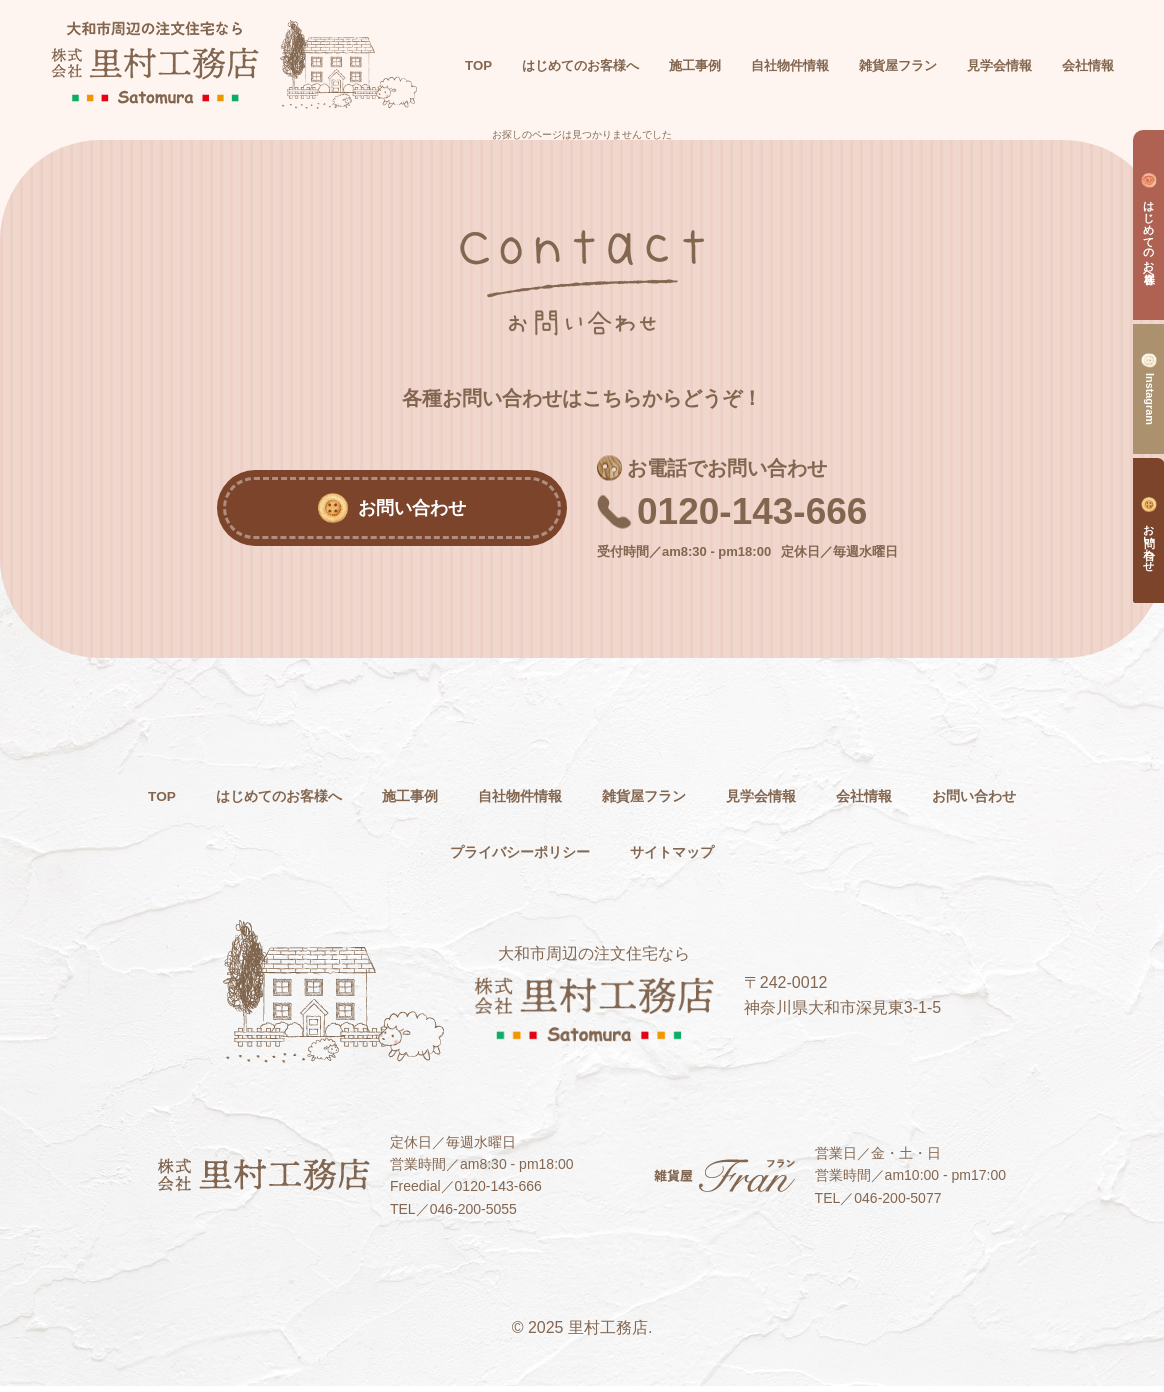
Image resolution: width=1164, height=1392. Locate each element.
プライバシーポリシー (582, 857)
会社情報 (958, 801)
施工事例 (462, 801)
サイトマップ (750, 857)
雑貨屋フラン (718, 801)
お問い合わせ (414, 857)
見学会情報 (846, 801)
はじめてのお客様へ (318, 801)
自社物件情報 (582, 801)
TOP (529, 53)
